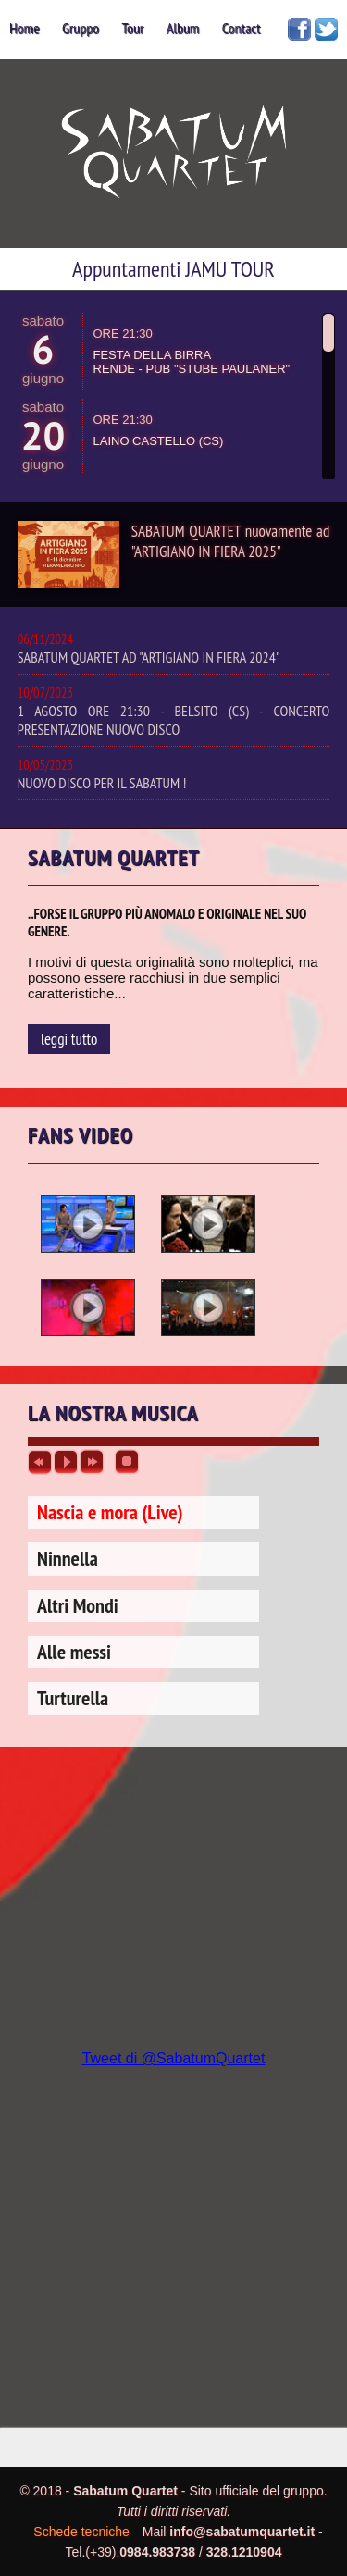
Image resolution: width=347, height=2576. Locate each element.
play (66, 1462)
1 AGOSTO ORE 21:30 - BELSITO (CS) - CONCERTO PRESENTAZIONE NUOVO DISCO (174, 711)
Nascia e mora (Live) (110, 1512)
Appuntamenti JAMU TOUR (173, 268)
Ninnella (67, 1558)
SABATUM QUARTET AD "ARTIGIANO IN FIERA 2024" (174, 648)
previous (40, 1462)
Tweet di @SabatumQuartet (174, 2058)
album (183, 28)
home (24, 28)
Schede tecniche (81, 2531)
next (92, 1462)
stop (127, 1462)
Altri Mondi (77, 1605)
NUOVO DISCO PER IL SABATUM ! (174, 774)
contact (241, 28)
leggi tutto (69, 1039)
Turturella (72, 1698)
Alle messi (74, 1652)
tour (132, 28)
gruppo (80, 28)
